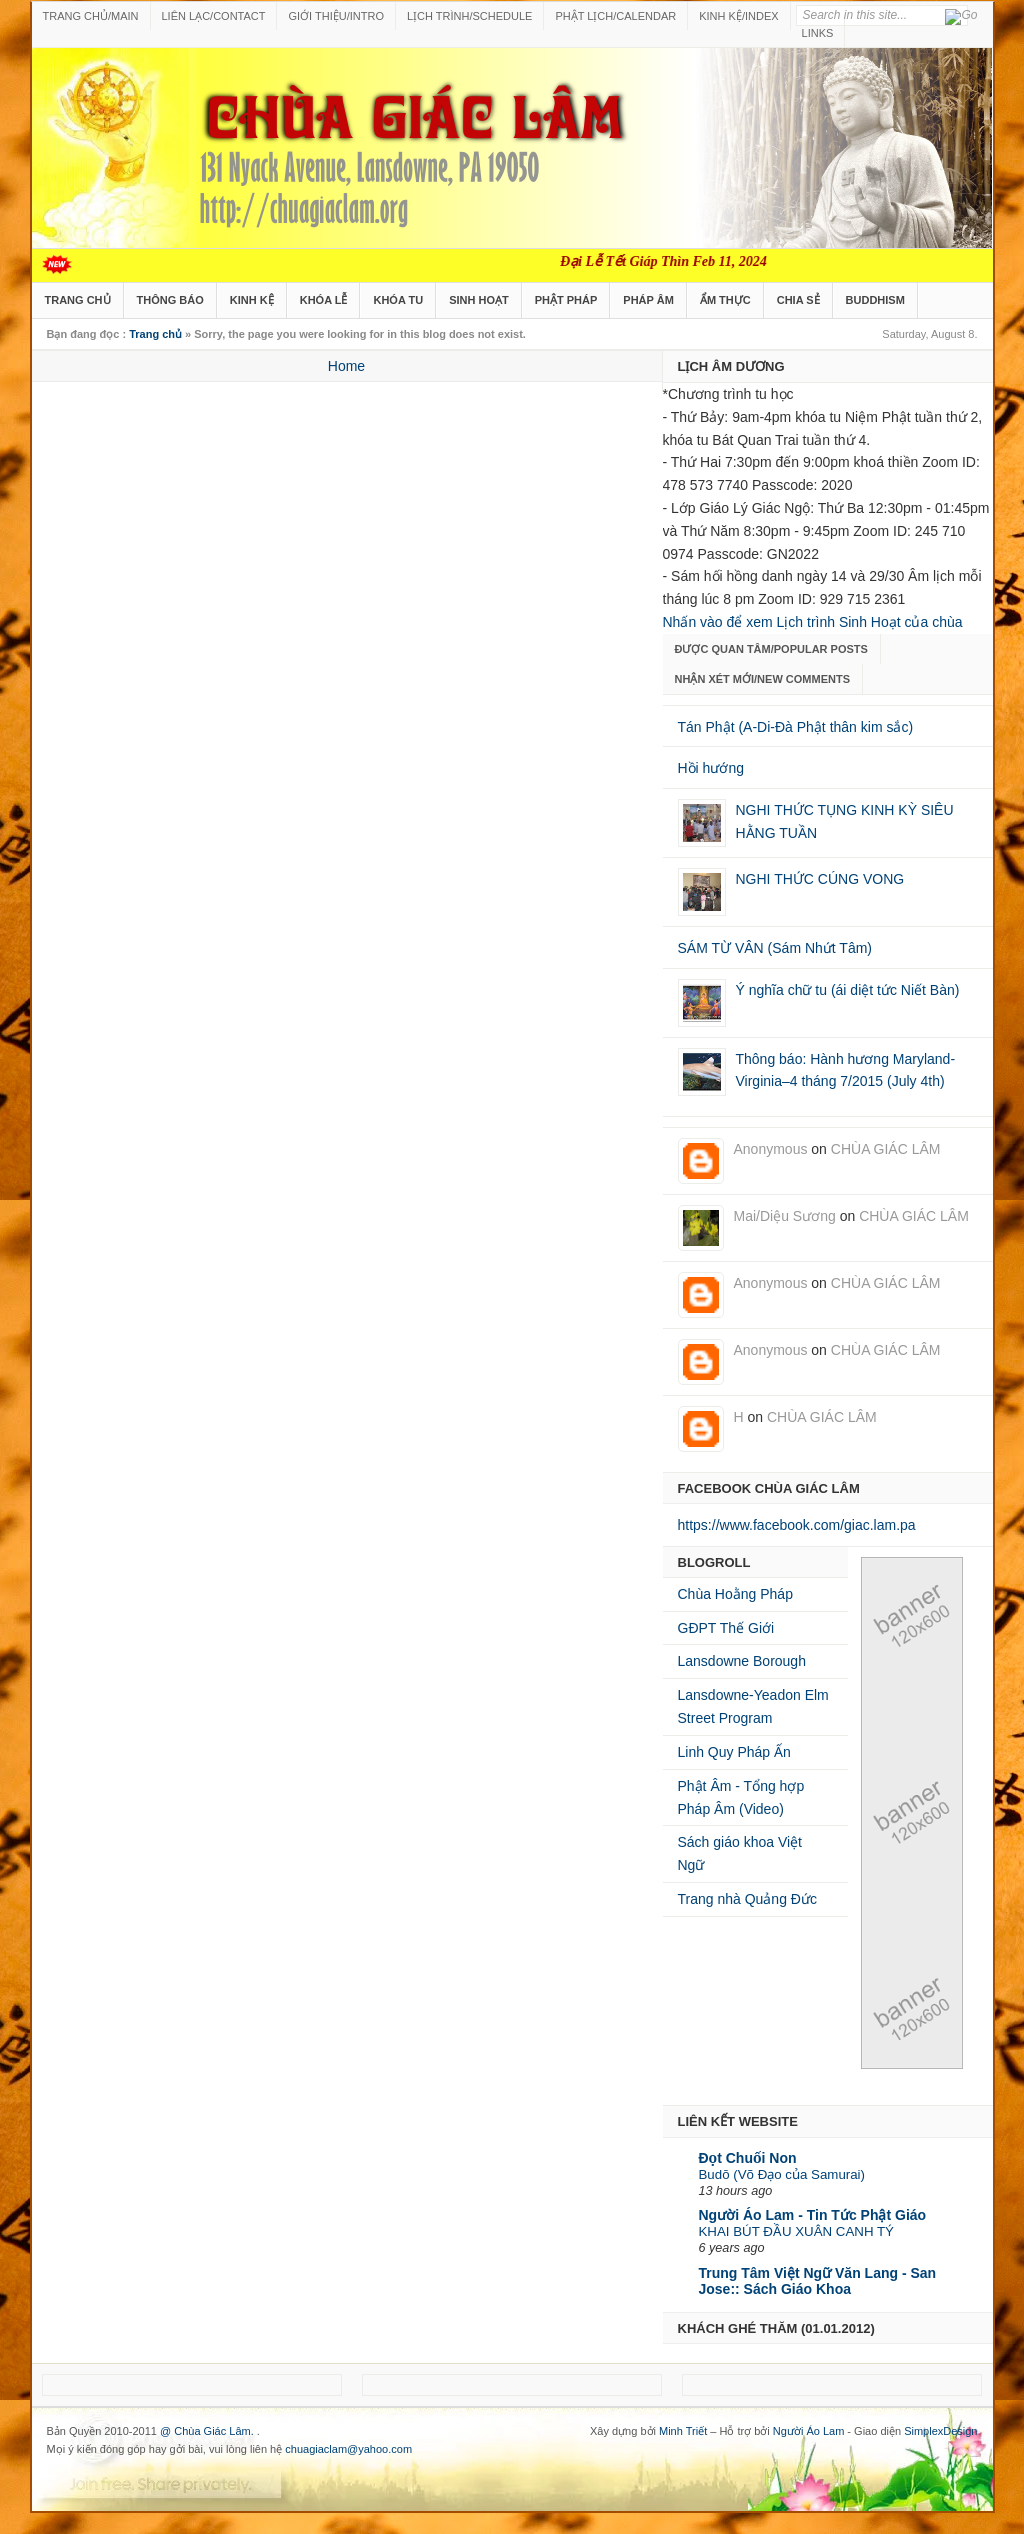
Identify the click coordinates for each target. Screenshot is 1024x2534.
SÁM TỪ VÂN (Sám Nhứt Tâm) (775, 948)
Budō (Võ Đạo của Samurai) (782, 2174)
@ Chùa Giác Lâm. (208, 2431)
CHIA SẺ (798, 300)
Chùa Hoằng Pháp (735, 1594)
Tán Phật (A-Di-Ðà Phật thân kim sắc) (796, 727)
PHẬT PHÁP (566, 300)
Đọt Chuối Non (748, 2158)
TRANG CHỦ (78, 300)
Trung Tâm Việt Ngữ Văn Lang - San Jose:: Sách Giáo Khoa (818, 2281)
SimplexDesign (940, 2431)
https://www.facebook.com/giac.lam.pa (797, 1525)
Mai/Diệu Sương (785, 1216)
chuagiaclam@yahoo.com (348, 2449)
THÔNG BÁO (170, 300)
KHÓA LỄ (324, 300)
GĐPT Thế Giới (726, 1628)
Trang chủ (155, 334)
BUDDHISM (875, 300)
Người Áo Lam (808, 2431)
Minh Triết (683, 2431)
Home (346, 366)
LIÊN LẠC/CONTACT (214, 16)
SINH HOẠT (479, 300)
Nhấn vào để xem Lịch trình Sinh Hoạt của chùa (813, 622)
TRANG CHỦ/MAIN (91, 16)
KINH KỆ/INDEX (738, 16)
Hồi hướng (711, 768)
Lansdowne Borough (742, 1661)
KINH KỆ (252, 300)
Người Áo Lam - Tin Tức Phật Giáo (813, 2215)
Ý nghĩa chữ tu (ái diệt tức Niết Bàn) (848, 990)
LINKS (818, 33)
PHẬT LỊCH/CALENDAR (615, 16)
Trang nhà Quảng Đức (747, 1899)
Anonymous (771, 1149)
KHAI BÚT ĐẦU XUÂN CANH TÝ (796, 2231)
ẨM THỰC (725, 300)
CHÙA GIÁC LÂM (886, 1149)
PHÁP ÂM (648, 300)
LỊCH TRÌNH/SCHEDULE (469, 16)
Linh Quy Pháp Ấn (734, 1752)
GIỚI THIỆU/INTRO (335, 16)
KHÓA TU (398, 300)
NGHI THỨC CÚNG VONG (820, 879)
